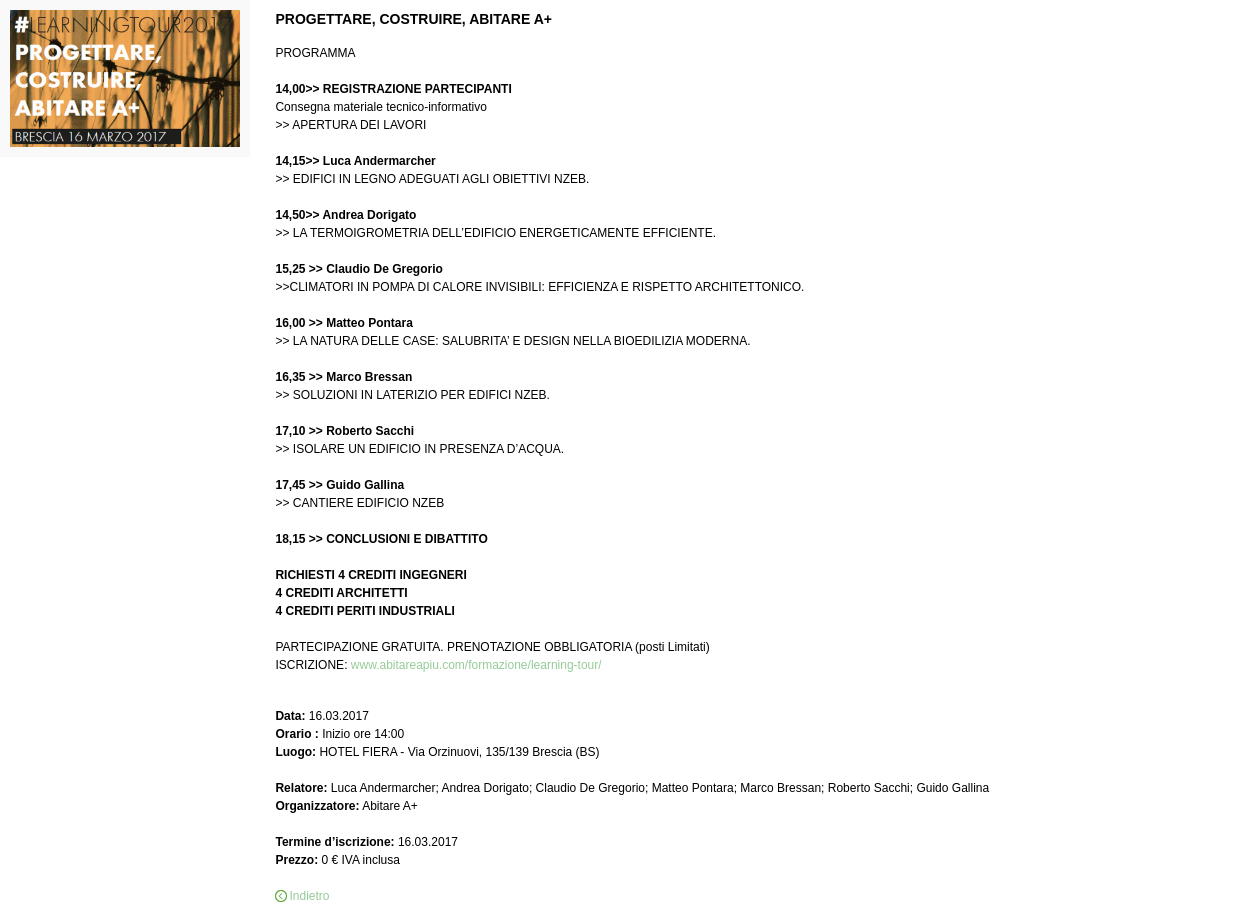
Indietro (309, 896)
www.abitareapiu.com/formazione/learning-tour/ (476, 665)
